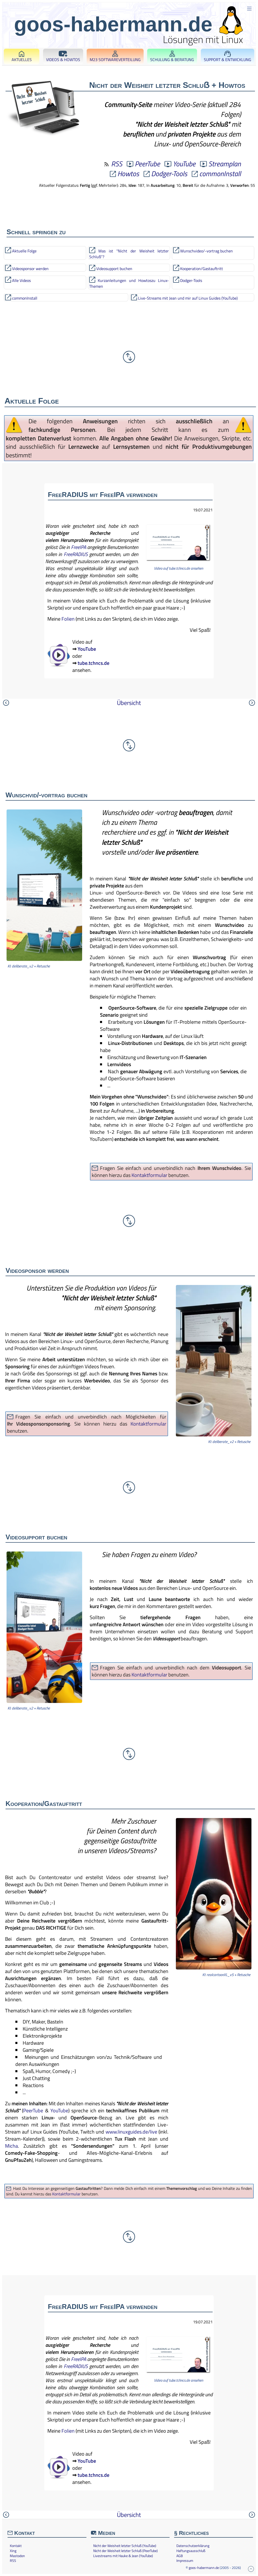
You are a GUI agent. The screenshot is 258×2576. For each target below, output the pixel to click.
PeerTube (143, 163)
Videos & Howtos (63, 57)
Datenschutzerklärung (192, 2545)
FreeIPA (78, 547)
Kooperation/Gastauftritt (198, 268)
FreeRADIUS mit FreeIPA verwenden (102, 494)
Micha (11, 2146)
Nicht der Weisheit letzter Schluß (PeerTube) (125, 2550)
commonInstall (216, 173)
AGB (179, 2555)
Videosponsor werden (27, 268)
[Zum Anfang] (251, 2569)
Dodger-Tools (165, 173)
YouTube (180, 163)
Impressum (184, 2560)
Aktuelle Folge (21, 250)
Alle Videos (18, 280)
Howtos (124, 173)
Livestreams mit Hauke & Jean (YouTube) (123, 2555)
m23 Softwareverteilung (115, 57)
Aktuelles (22, 57)
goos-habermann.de (204, 2567)
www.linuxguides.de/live (131, 2132)
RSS (113, 163)
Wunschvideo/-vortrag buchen (203, 250)
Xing (13, 2550)
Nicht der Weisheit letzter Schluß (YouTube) (124, 2545)
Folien (68, 619)
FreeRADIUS (76, 554)
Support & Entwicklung (227, 57)
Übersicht (129, 702)
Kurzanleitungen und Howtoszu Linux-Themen (129, 283)
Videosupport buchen (110, 268)
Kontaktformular (149, 1175)
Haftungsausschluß (190, 2550)
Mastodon (17, 2555)
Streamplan (220, 163)
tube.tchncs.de (93, 663)
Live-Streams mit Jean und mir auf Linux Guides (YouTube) (184, 297)
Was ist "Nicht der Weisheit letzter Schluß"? (129, 253)
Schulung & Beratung (172, 57)
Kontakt (16, 2545)
